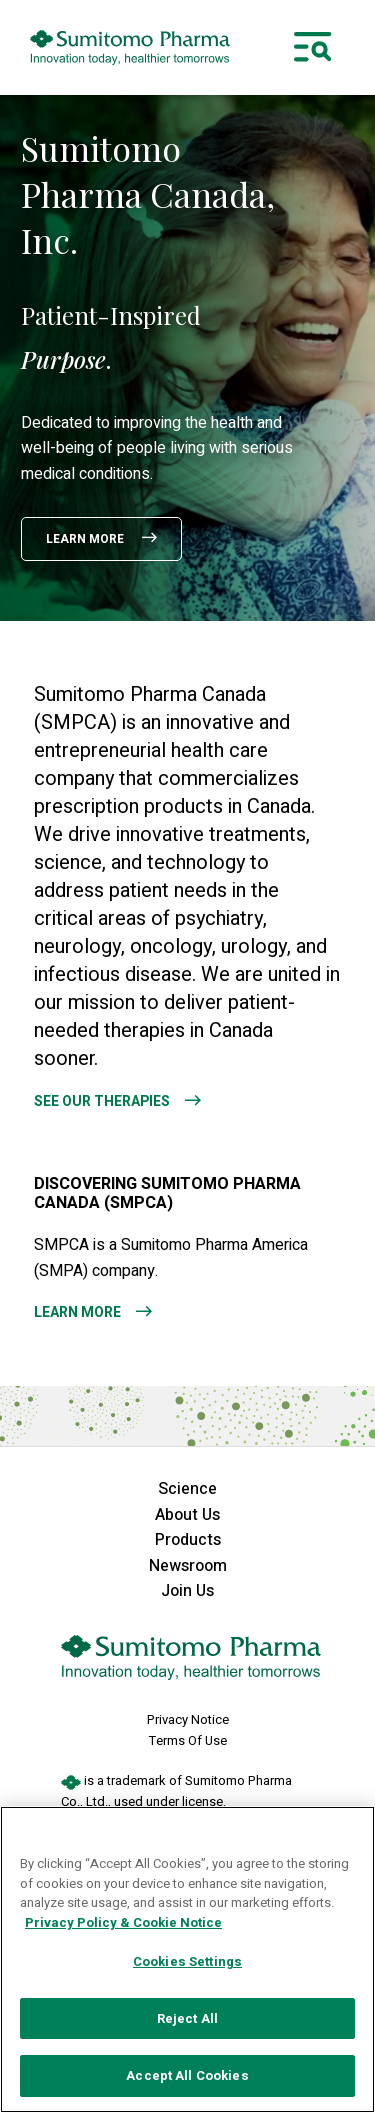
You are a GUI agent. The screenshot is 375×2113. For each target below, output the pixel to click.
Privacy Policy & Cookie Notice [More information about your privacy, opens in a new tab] (123, 1922)
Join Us (187, 1591)
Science (187, 1489)
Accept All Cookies (187, 2075)
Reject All (187, 2018)
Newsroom (188, 1566)
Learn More (86, 539)
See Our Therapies (102, 1101)
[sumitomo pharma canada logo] (130, 47)
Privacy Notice (188, 1719)
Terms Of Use (188, 1740)
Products (188, 1540)
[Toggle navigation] (313, 47)
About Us (187, 1515)
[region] (187, 1959)
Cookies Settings (187, 1961)
